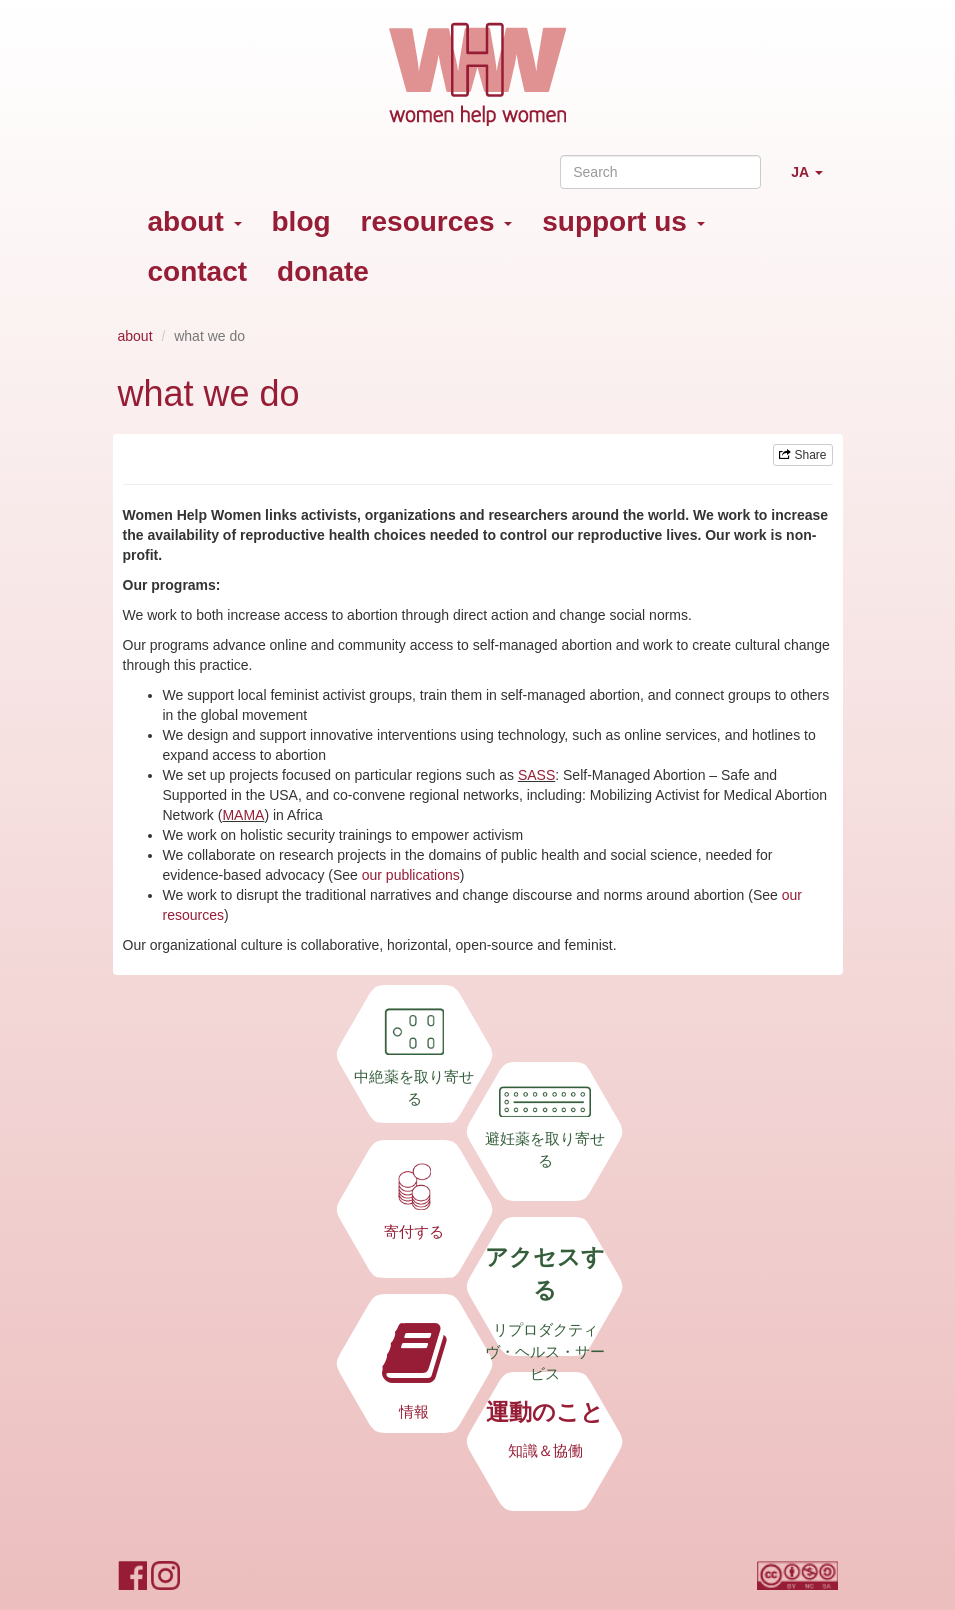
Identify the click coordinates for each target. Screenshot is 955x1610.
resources (437, 221)
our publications (411, 875)
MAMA (243, 815)
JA (814, 180)
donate (323, 271)
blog (301, 221)
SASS (536, 775)
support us (623, 221)
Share (802, 455)
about (195, 221)
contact (198, 271)
